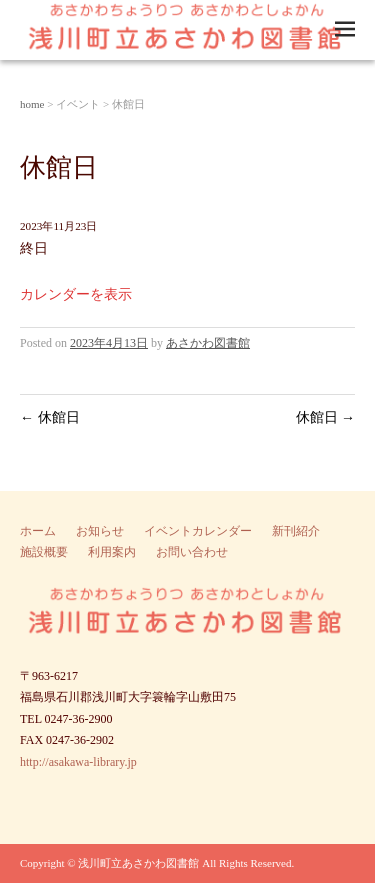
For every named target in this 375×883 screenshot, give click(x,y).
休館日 (50, 417)
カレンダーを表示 (76, 294)
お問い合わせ (192, 552)
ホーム (38, 531)
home (32, 104)
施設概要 (44, 552)
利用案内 (112, 552)
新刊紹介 (296, 531)
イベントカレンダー (198, 531)
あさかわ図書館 (208, 343)
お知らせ (100, 531)
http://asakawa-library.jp (78, 762)
